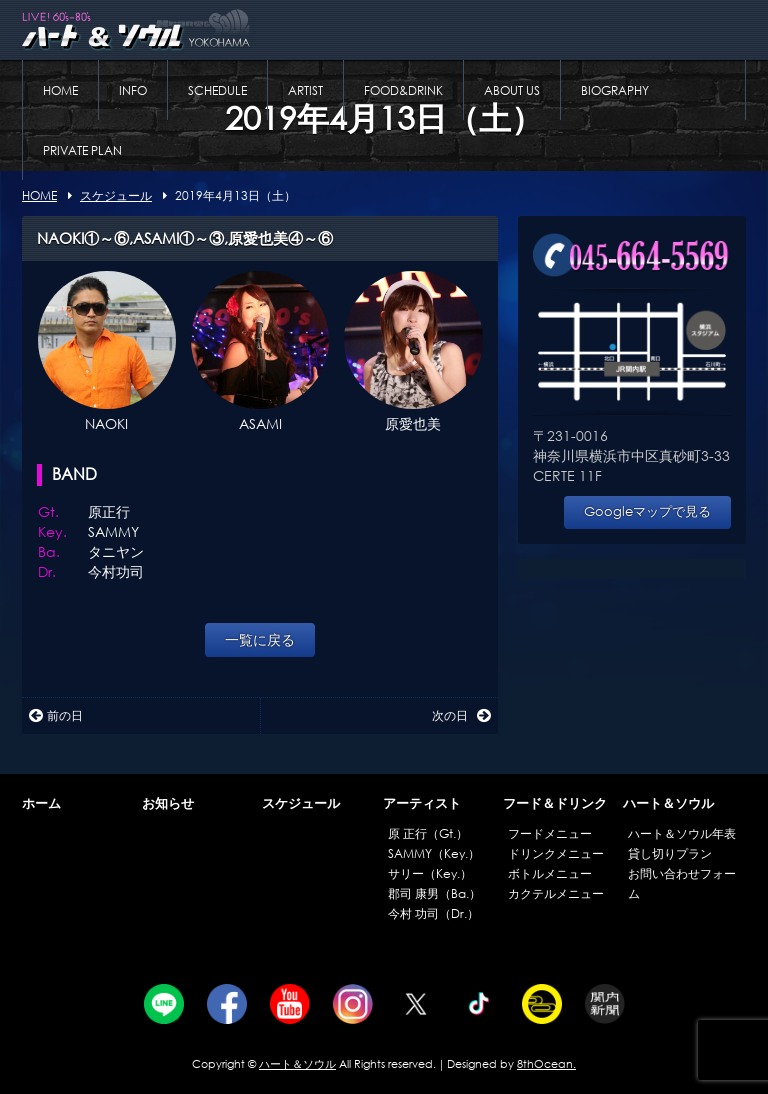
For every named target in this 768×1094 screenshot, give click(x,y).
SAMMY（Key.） (434, 853)
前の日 (56, 715)
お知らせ (168, 803)
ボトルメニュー (550, 873)
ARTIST (305, 90)
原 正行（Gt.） (428, 833)
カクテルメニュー (556, 893)
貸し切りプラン (670, 853)
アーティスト (422, 803)
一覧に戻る (260, 639)
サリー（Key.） (430, 873)
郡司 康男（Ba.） (434, 893)
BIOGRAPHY (615, 90)
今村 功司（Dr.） (433, 913)
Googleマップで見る (647, 511)
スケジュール (301, 803)
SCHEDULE (217, 90)
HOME (60, 90)
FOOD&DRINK (403, 90)
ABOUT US (512, 90)
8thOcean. (546, 1064)
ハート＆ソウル (668, 803)
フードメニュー (550, 833)
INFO (133, 90)
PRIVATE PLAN (82, 150)
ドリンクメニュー (556, 853)
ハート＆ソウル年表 (682, 833)
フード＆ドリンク (555, 803)
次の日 (461, 715)
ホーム (41, 803)
